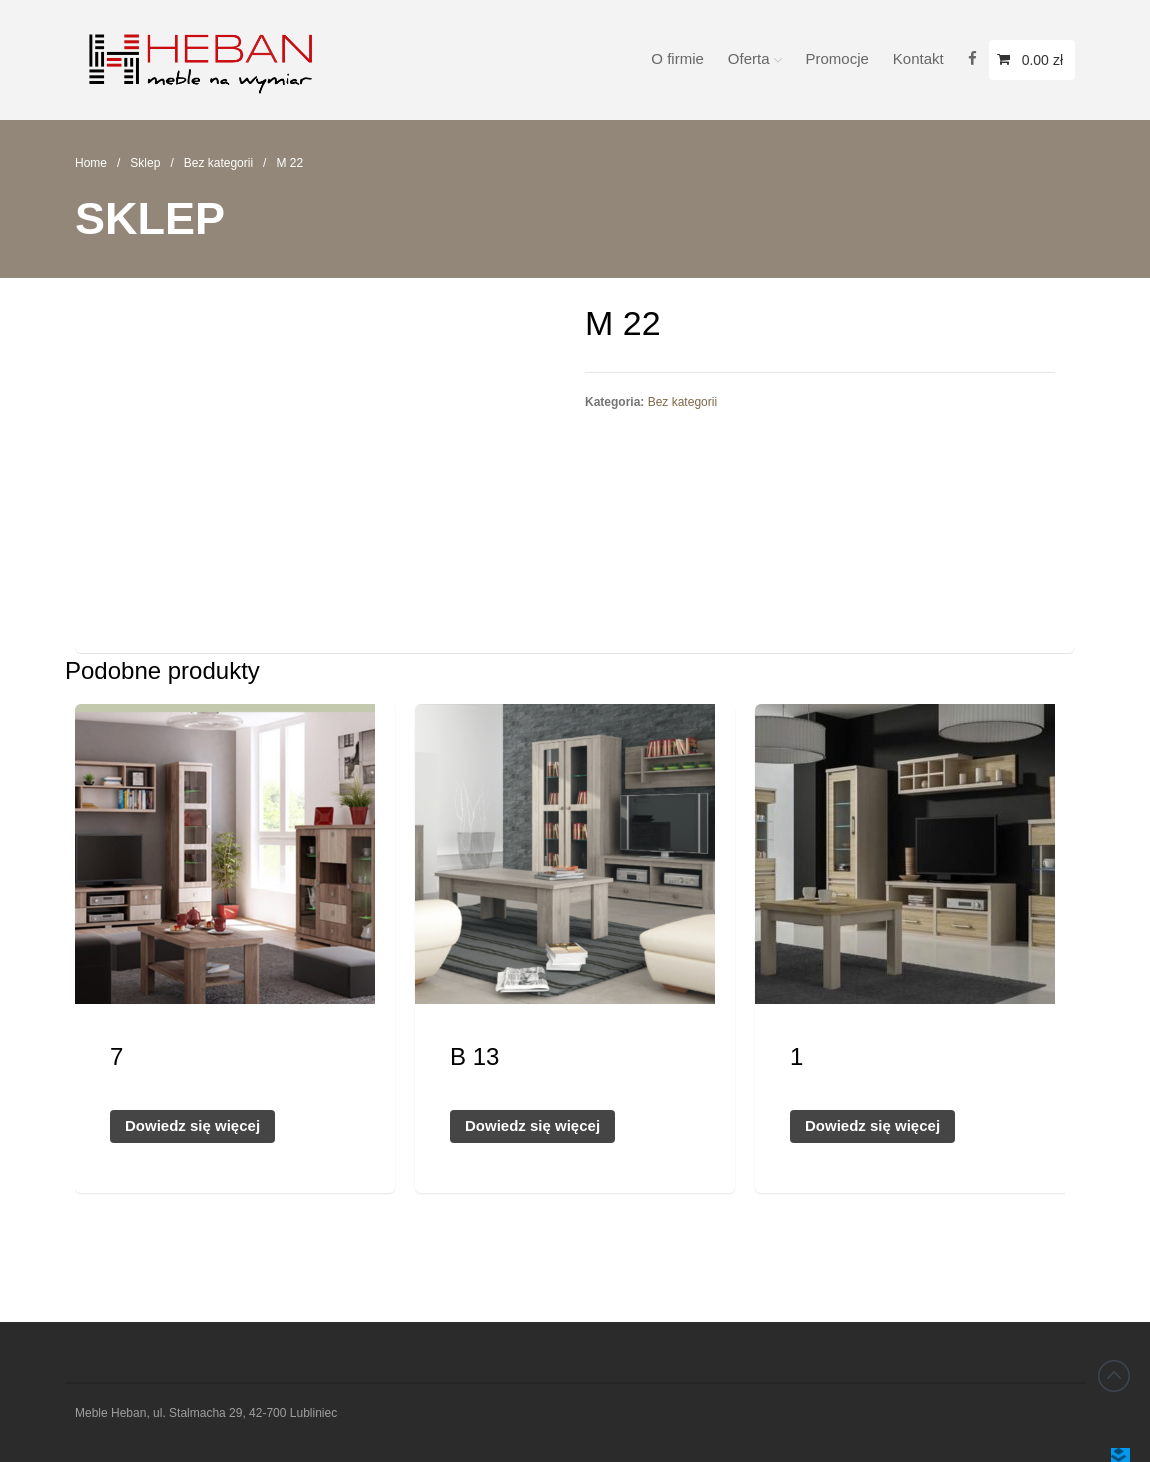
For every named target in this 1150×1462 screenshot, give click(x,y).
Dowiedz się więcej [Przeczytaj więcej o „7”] (192, 1125)
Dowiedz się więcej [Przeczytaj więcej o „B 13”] (532, 1125)
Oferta (749, 58)
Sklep (145, 163)
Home (91, 163)
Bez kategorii (218, 163)
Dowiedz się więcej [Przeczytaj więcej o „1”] (872, 1125)
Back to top (1114, 1376)
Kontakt (918, 58)
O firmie (677, 58)
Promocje (837, 58)
